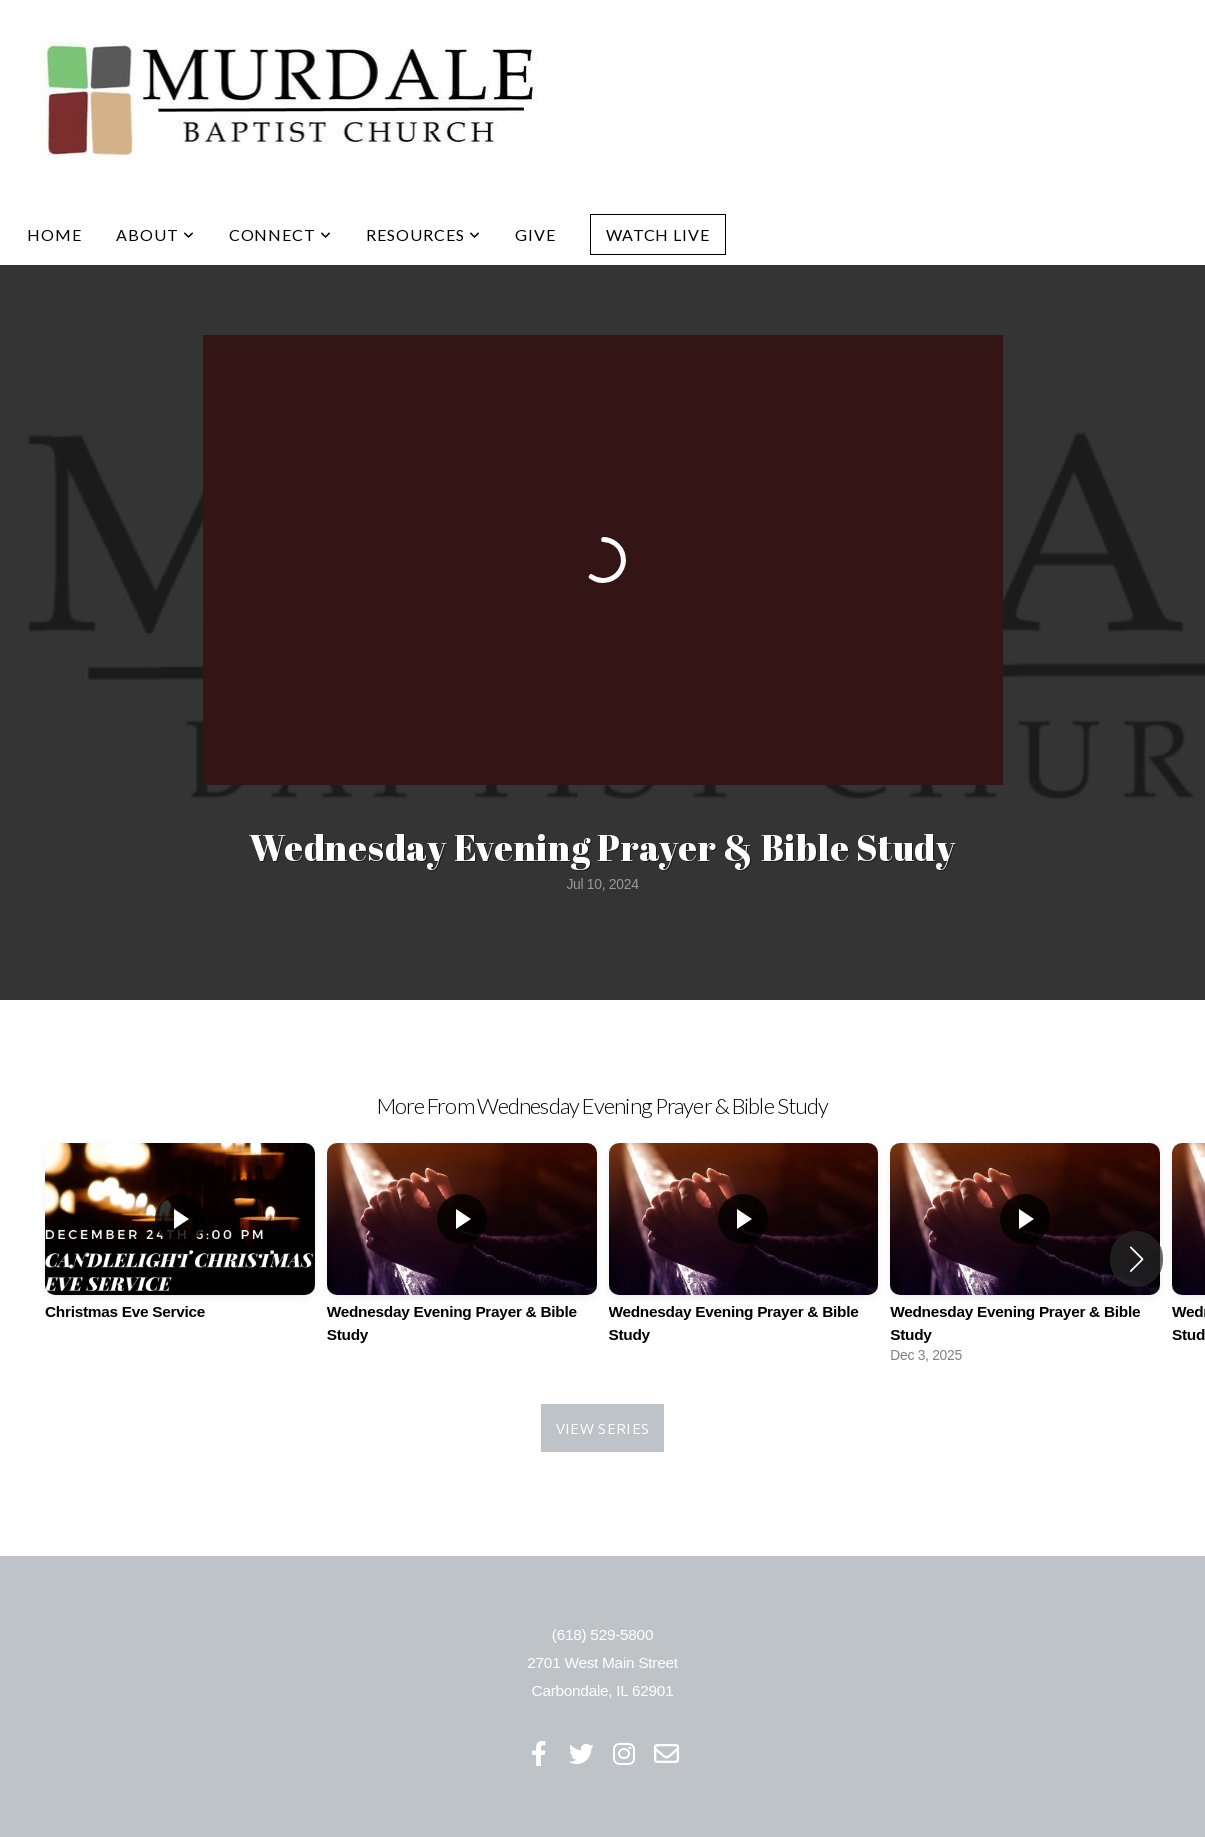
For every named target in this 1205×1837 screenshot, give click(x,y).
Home (54, 234)
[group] (180, 1247)
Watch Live (658, 234)
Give (535, 234)
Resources (423, 234)
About (155, 234)
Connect (281, 234)
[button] (1136, 1259)
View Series (602, 1428)
